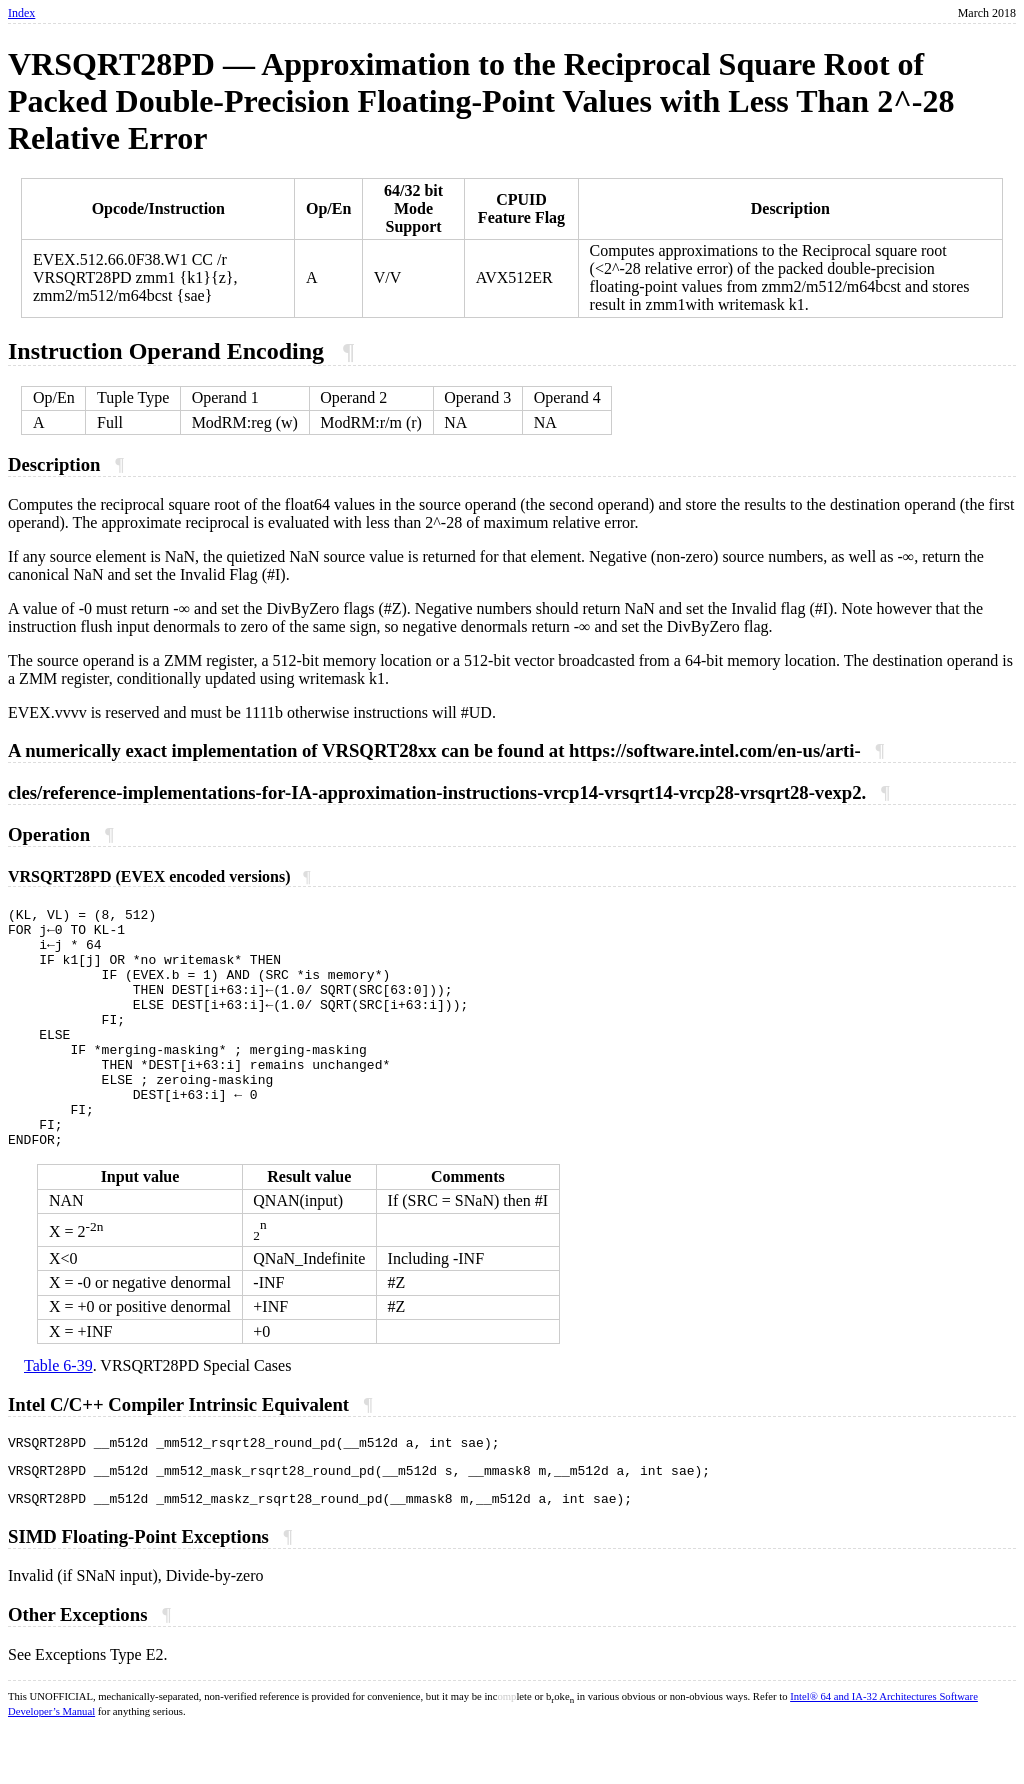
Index (21, 13)
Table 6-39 (58, 1413)
